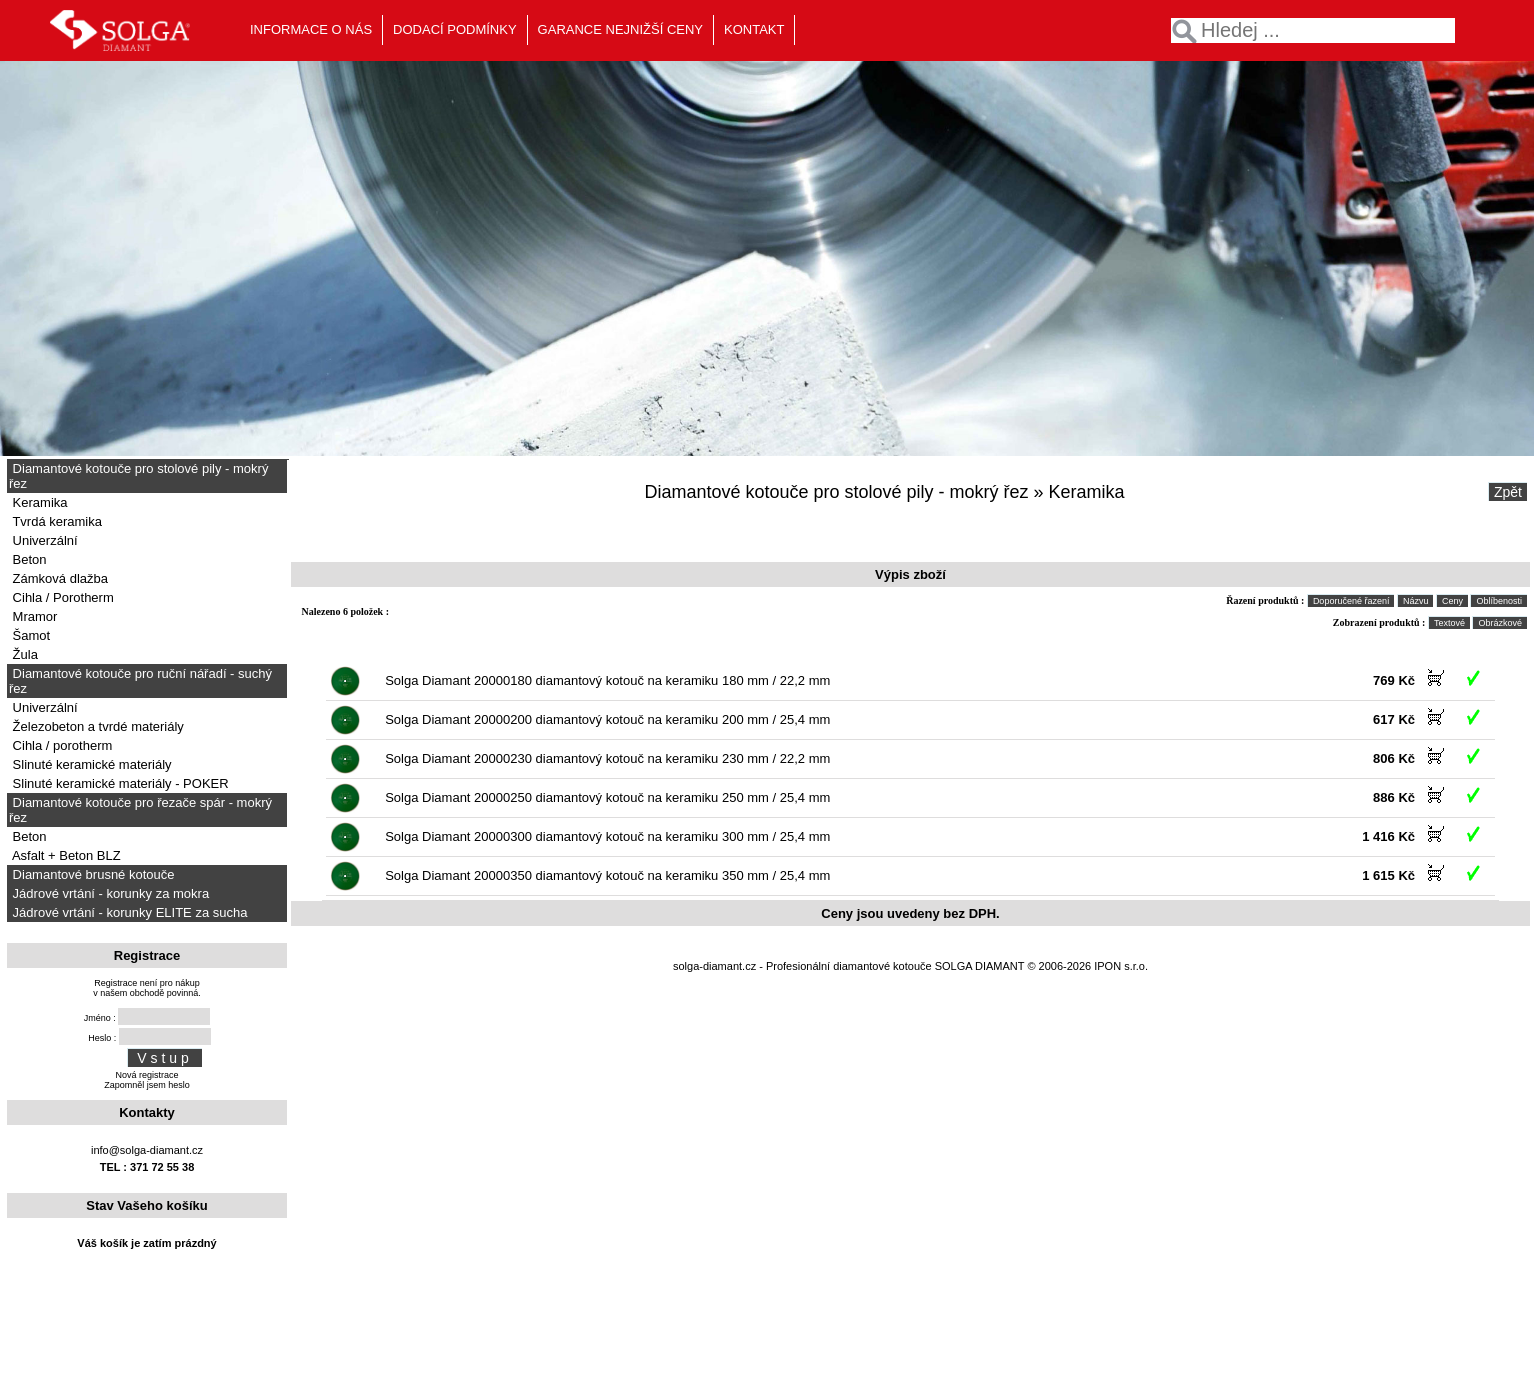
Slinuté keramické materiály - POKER (119, 783)
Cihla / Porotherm (61, 597)
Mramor (33, 616)
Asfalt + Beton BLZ (65, 855)
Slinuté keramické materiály (90, 764)
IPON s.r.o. (1121, 966)
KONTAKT (754, 29)
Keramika (38, 502)
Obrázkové (1500, 623)
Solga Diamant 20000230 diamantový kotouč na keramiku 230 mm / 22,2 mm (607, 758)
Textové (1449, 623)
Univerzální (43, 540)
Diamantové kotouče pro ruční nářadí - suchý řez (140, 681)
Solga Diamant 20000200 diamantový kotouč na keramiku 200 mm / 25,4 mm (607, 719)
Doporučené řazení (1351, 601)
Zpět (1508, 492)
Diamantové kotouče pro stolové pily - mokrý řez (138, 476)
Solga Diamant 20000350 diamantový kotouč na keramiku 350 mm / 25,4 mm (607, 875)
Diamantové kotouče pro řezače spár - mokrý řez (140, 810)
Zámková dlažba (58, 578)
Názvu (1416, 601)
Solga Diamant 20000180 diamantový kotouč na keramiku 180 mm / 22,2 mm (607, 680)
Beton (28, 559)
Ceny (1452, 601)
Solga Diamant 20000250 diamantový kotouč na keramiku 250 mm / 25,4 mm (607, 797)
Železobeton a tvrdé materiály (96, 726)
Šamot (29, 635)
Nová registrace (146, 1075)
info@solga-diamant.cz (147, 1150)
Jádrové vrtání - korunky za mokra (109, 893)
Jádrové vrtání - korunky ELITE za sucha (128, 912)
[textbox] (1313, 30)
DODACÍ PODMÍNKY (455, 29)
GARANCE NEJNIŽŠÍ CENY (620, 29)
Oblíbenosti (1499, 601)
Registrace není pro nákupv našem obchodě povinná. (147, 988)
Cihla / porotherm (60, 745)
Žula (23, 654)
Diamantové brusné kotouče (91, 874)
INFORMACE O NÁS (311, 29)
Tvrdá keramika (55, 521)
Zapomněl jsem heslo (147, 1085)
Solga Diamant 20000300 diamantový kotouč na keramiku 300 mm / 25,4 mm (607, 836)
